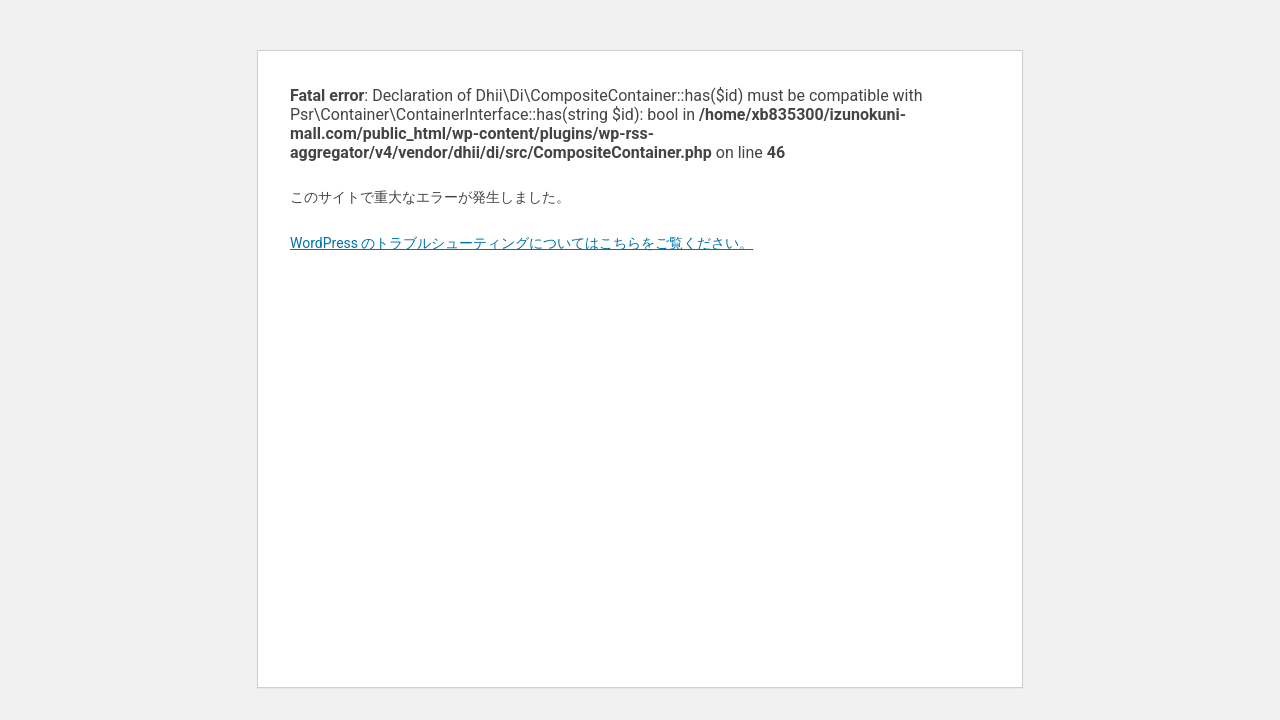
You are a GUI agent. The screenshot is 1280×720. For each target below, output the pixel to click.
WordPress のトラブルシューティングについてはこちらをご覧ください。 (522, 243)
